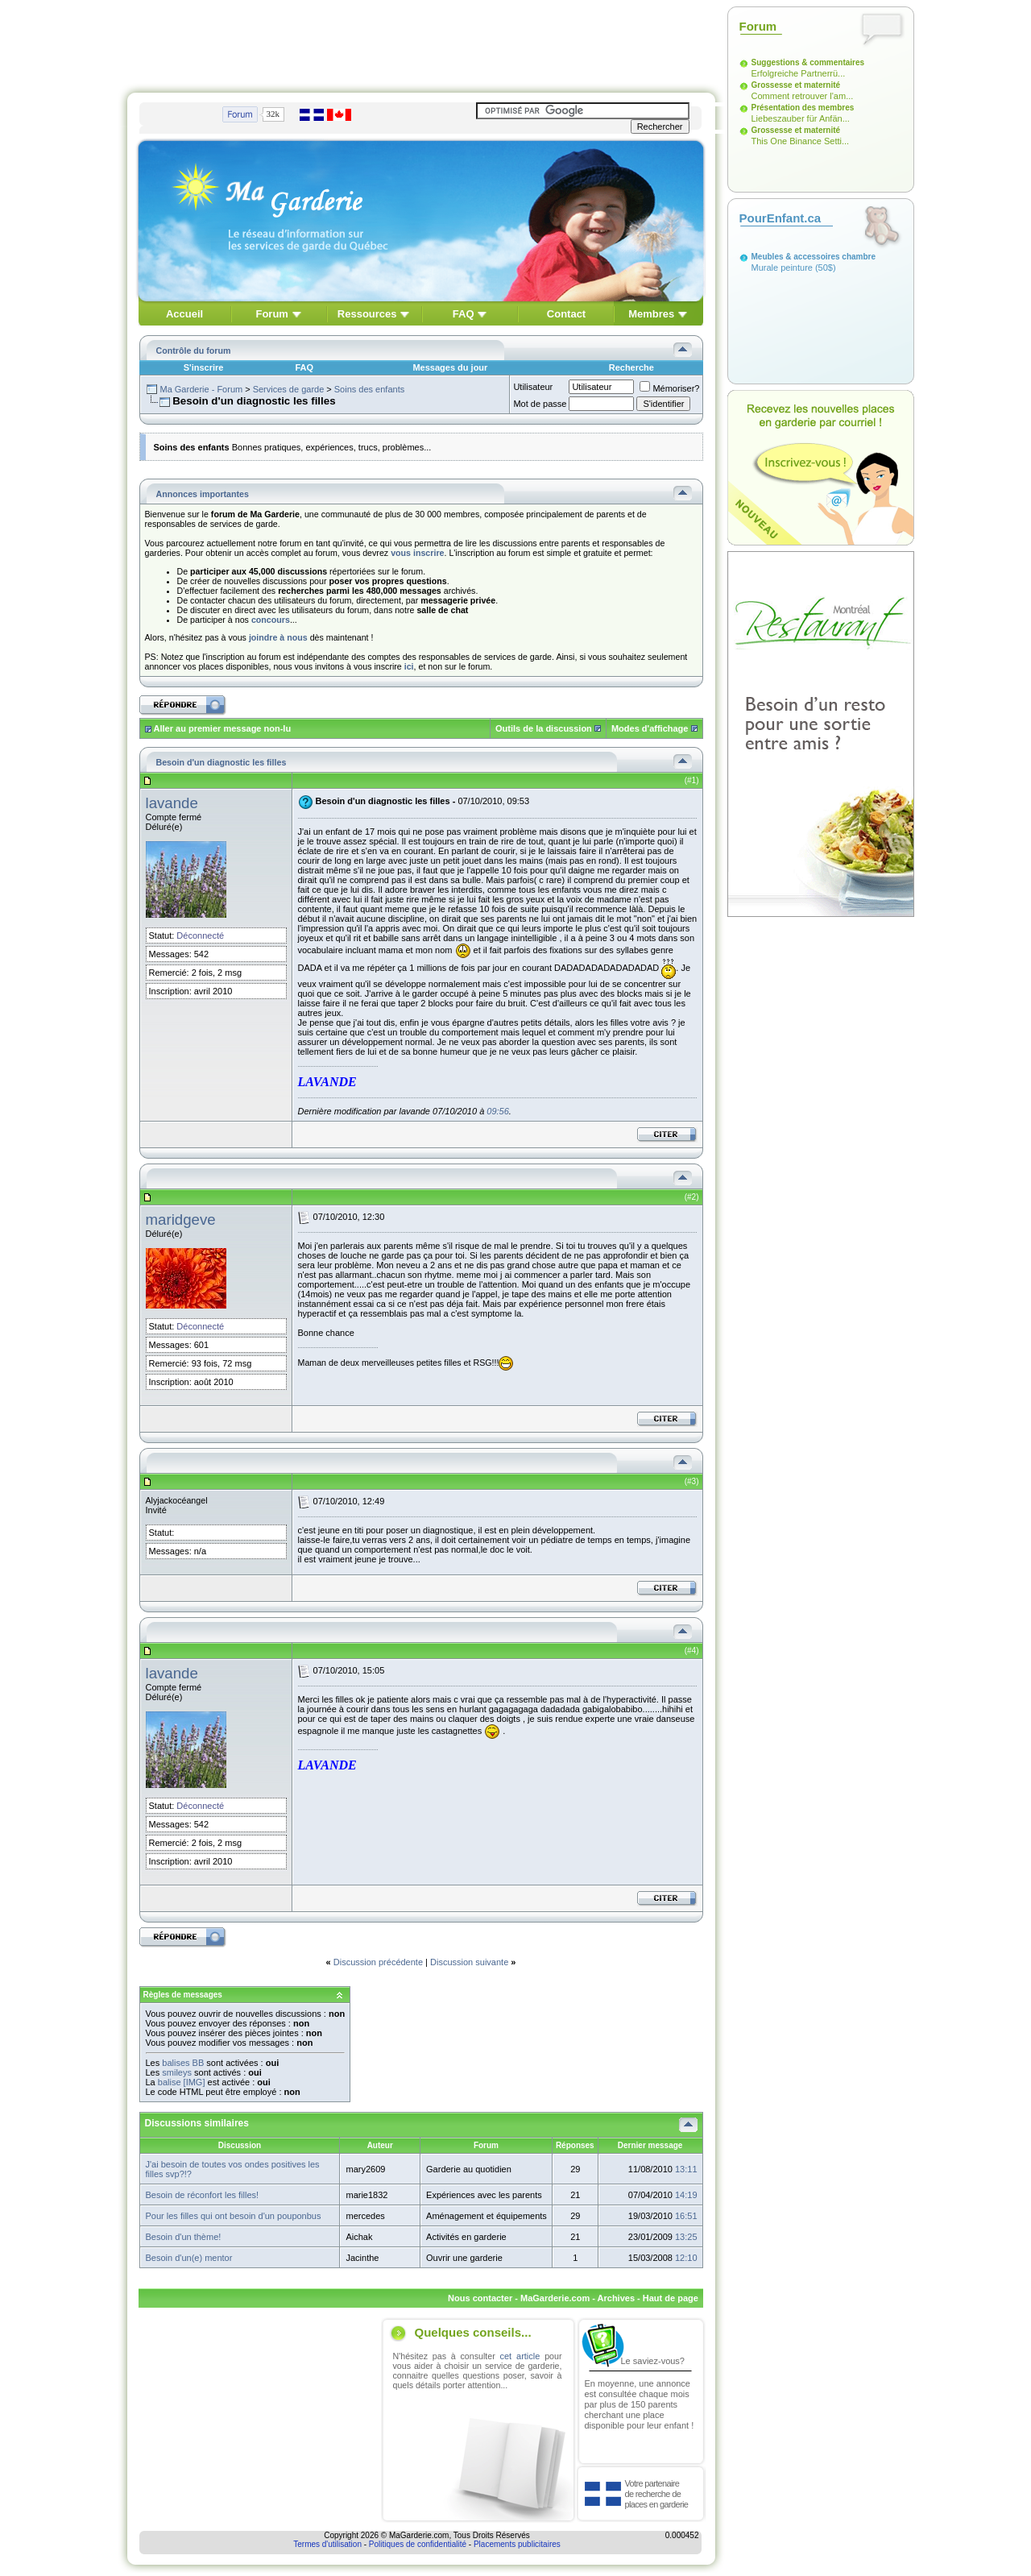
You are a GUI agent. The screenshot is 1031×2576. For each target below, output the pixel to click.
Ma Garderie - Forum (200, 389)
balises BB (183, 2063)
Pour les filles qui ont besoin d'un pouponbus (233, 2216)
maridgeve (181, 1219)
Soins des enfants (369, 389)
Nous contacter (480, 2298)
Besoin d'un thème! (184, 2237)
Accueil (184, 314)
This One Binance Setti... (801, 141)
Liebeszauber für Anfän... (801, 118)
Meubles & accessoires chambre (814, 256)
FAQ (463, 314)
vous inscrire (417, 553)
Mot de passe (539, 404)
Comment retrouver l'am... (803, 96)
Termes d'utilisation (327, 2544)
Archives (616, 2298)
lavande (172, 802)
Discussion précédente (378, 1962)
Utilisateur (533, 387)
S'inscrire (204, 367)
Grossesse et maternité (796, 85)
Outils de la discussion (543, 728)
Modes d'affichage (650, 728)
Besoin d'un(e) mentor (189, 2258)
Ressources (367, 314)
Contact (566, 314)
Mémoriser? (669, 388)
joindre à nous (278, 637)
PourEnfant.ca (780, 218)
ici (409, 666)
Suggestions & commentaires (808, 62)
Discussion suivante (469, 1962)
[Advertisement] (421, 42)
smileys (177, 2072)
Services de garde (289, 389)
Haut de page (670, 2298)
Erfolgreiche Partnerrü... (799, 73)
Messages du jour (449, 367)
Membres (651, 314)
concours (270, 619)
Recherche (631, 367)
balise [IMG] (181, 2082)
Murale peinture (782, 267)
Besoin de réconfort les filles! (202, 2195)
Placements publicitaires (517, 2544)
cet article (519, 2356)
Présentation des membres (803, 107)
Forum (271, 314)
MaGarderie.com (555, 2298)
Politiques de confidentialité (417, 2544)
